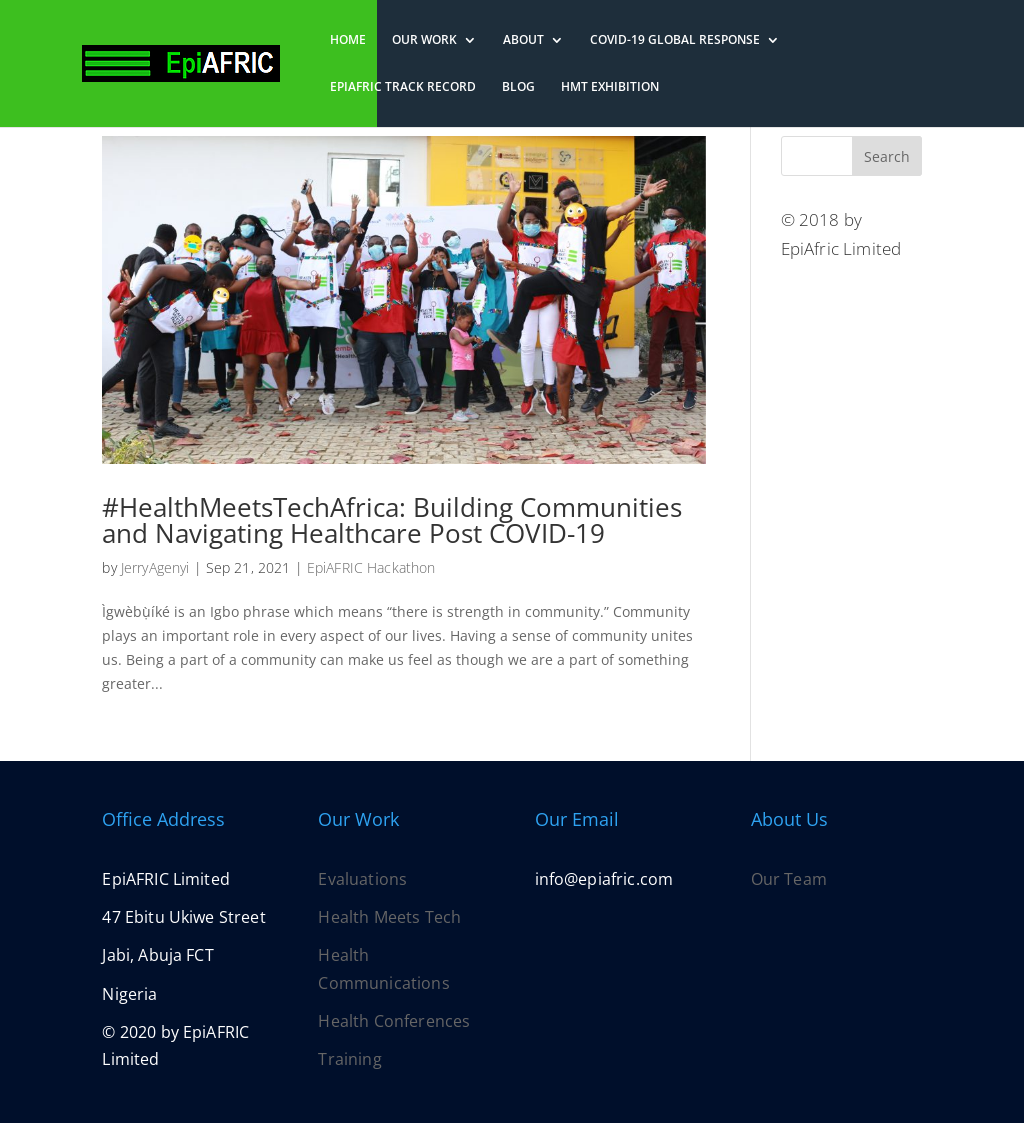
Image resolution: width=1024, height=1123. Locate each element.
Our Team (789, 879)
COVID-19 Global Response (675, 40)
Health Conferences (394, 1021)
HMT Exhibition (610, 87)
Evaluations (362, 879)
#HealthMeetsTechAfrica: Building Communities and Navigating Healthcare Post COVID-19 (392, 520)
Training (349, 1059)
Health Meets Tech (389, 917)
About (523, 40)
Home (348, 40)
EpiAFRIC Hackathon (371, 567)
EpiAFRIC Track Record (403, 87)
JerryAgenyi (155, 567)
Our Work (424, 40)
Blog (518, 87)
